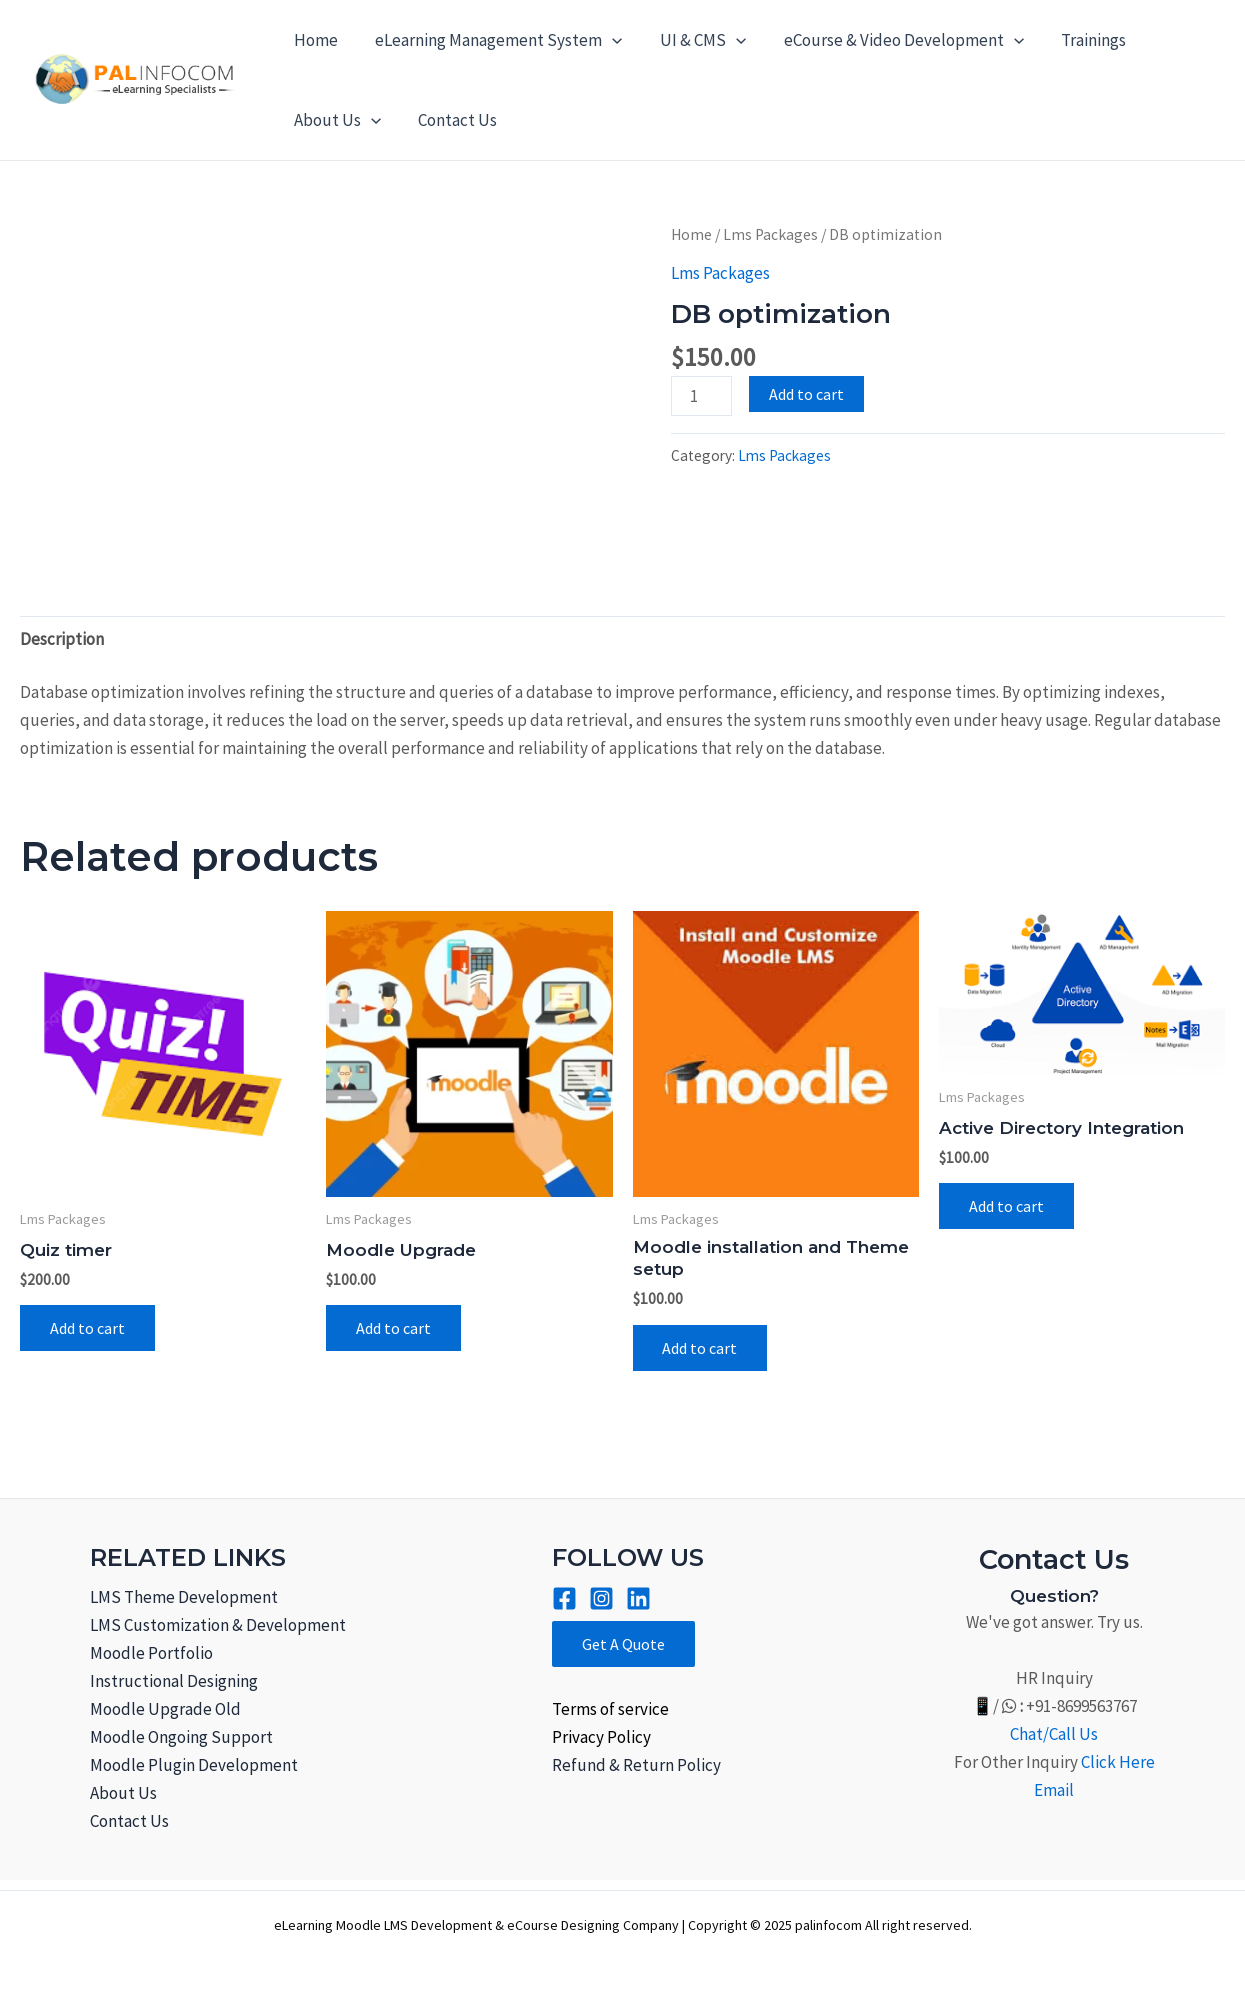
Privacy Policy (601, 1737)
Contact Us (452, 120)
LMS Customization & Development (218, 1625)
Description (62, 639)
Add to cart (806, 394)
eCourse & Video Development (891, 40)
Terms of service (610, 1709)
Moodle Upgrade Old (165, 1709)
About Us (335, 120)
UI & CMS (694, 40)
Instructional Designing (174, 1681)
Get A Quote (623, 1644)
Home (314, 40)
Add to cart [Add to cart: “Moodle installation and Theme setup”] (700, 1348)
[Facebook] (564, 1598)
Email (1054, 1790)
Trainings (1078, 40)
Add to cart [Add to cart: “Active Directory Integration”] (1006, 1206)
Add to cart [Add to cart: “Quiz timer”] (87, 1328)
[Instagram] (601, 1598)
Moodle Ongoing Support (181, 1737)
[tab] (62, 638)
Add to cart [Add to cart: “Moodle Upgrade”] (393, 1328)
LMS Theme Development (184, 1597)
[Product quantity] (702, 396)
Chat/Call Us (1054, 1734)
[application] (607, 40)
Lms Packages (770, 234)
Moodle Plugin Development (194, 1765)
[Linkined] (638, 1598)
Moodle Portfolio (151, 1653)
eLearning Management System (493, 40)
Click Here (1118, 1762)
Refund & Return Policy (636, 1765)
